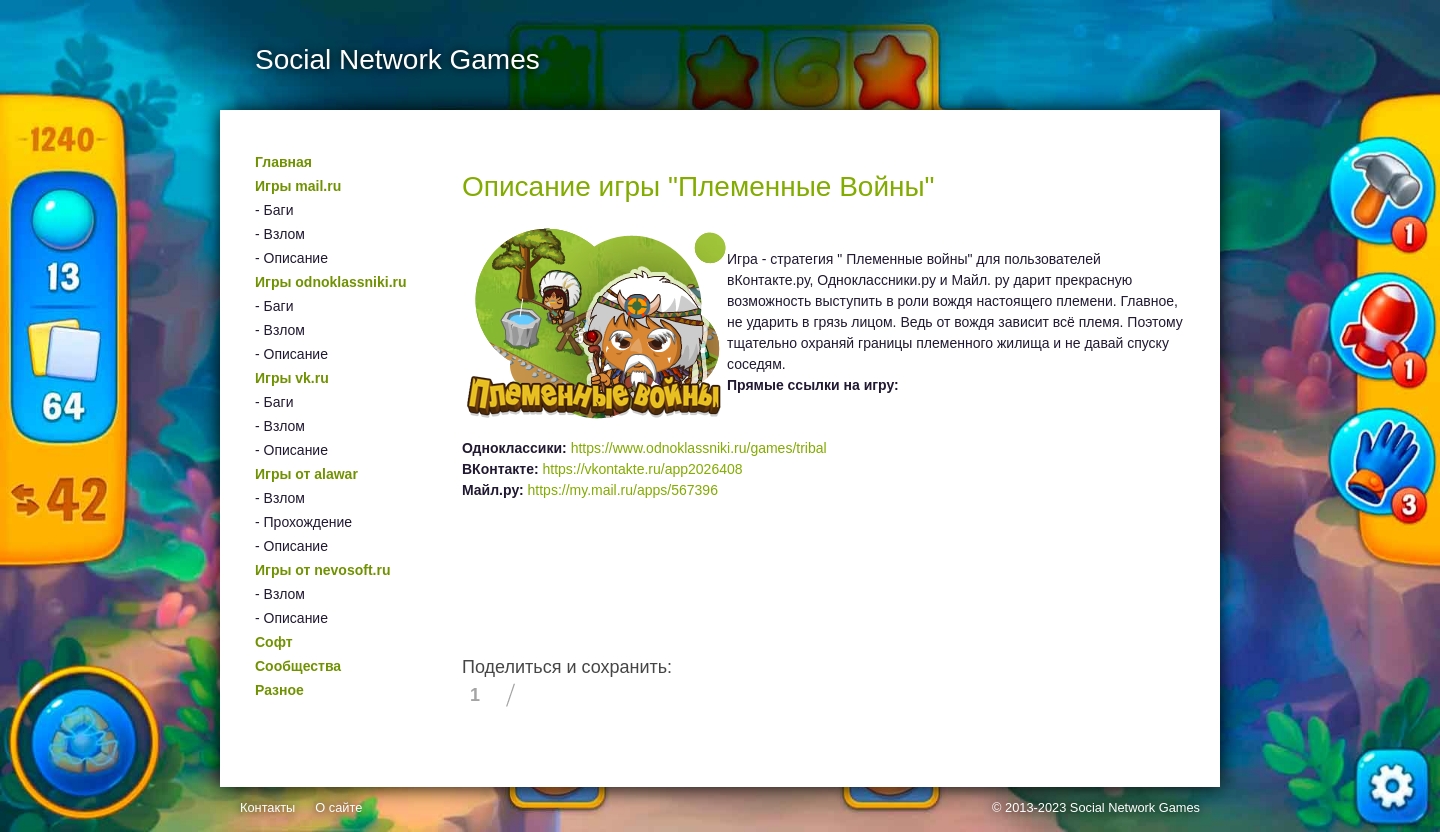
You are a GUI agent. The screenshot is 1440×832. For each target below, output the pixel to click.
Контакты (267, 807)
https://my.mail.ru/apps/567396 (623, 490)
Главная (283, 162)
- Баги (274, 210)
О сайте (338, 807)
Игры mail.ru (298, 186)
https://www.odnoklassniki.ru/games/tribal (699, 448)
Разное (279, 690)
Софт (274, 642)
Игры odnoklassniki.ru (331, 282)
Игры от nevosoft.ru (322, 570)
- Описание (291, 258)
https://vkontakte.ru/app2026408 (643, 469)
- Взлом (280, 234)
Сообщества (298, 666)
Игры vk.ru (292, 378)
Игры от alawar (306, 474)
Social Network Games (1135, 807)
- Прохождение (303, 522)
